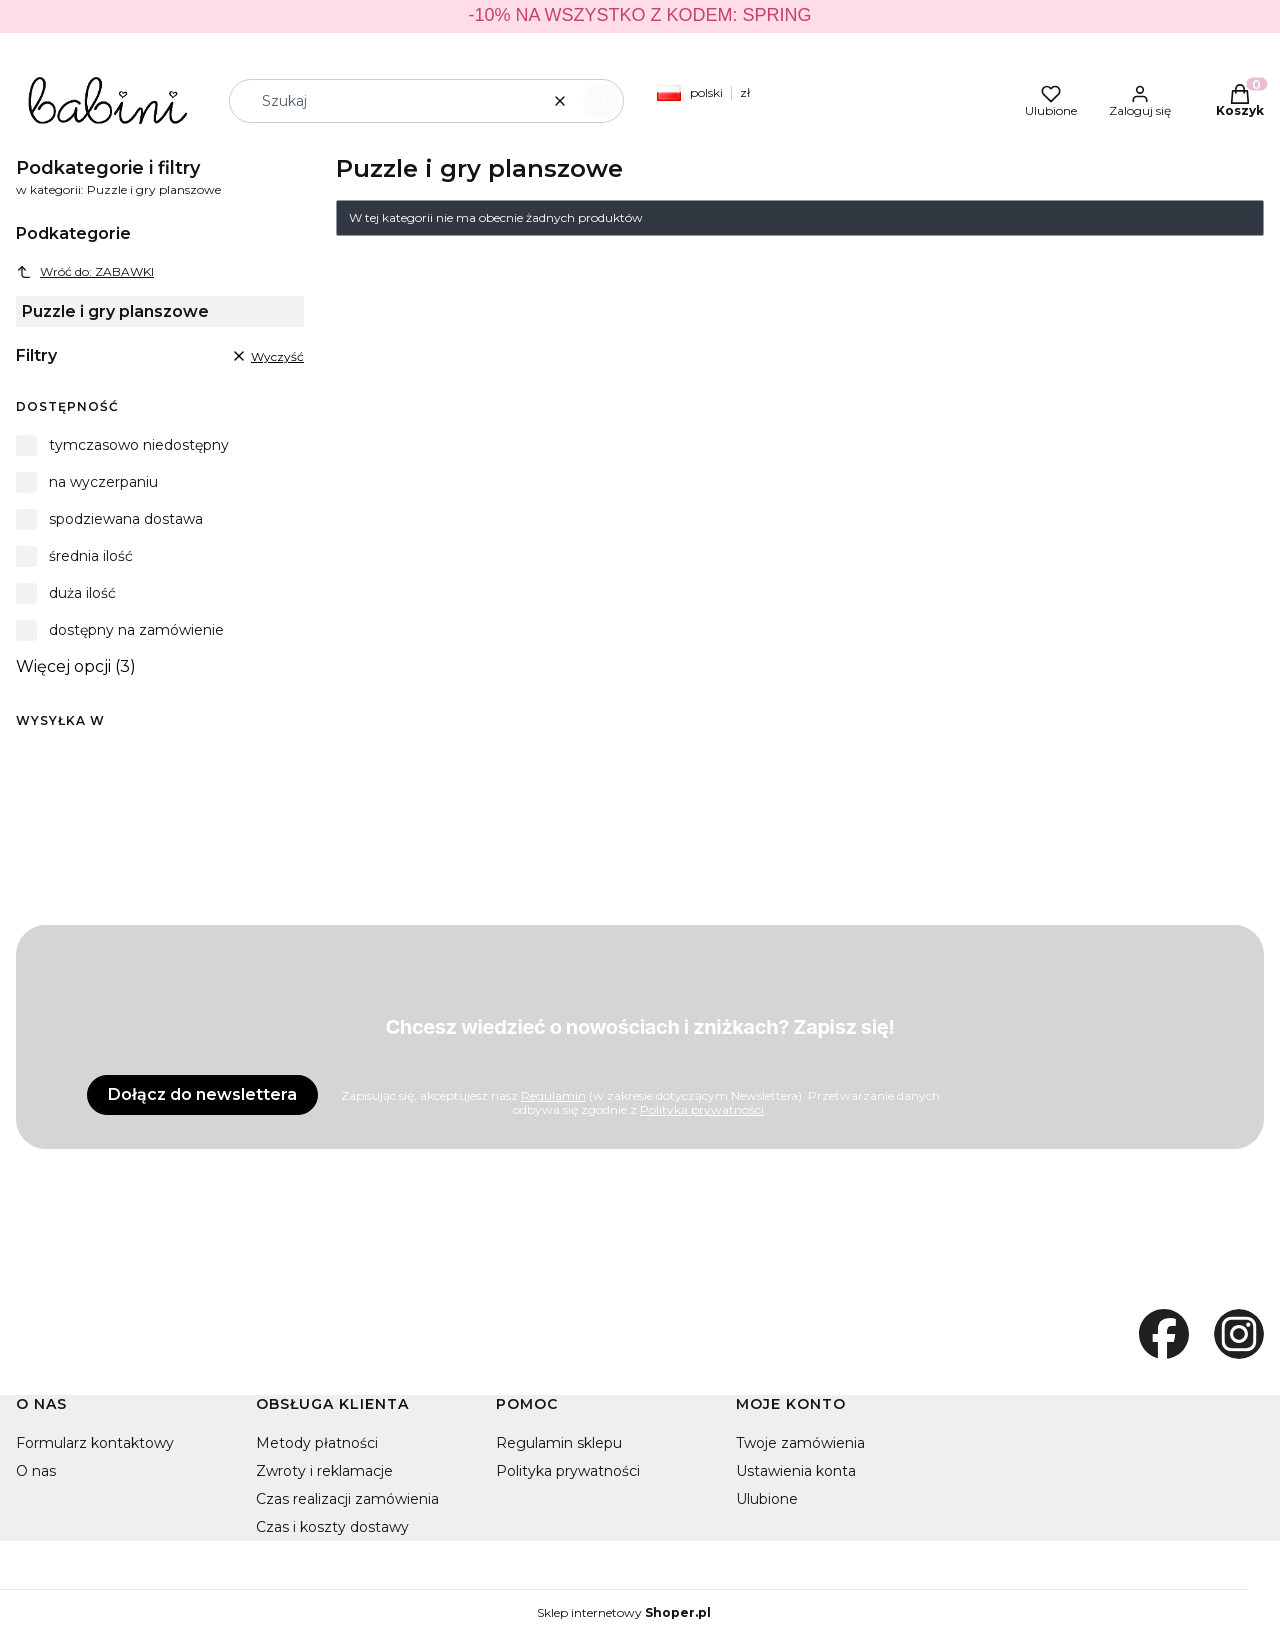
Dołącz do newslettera (202, 1094)
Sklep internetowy (624, 1613)
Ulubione (767, 1499)
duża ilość (82, 593)
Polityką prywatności (702, 1109)
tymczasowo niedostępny (139, 445)
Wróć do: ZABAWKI (85, 272)
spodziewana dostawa (126, 519)
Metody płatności (317, 1443)
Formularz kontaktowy (95, 1443)
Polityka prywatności (568, 1471)
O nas (36, 1471)
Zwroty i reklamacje (324, 1471)
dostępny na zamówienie (136, 630)
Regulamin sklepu (559, 1443)
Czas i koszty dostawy (332, 1527)
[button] (601, 101)
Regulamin (553, 1095)
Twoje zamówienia (800, 1443)
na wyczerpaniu (103, 482)
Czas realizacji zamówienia (347, 1499)
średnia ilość (91, 556)
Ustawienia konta (796, 1471)
